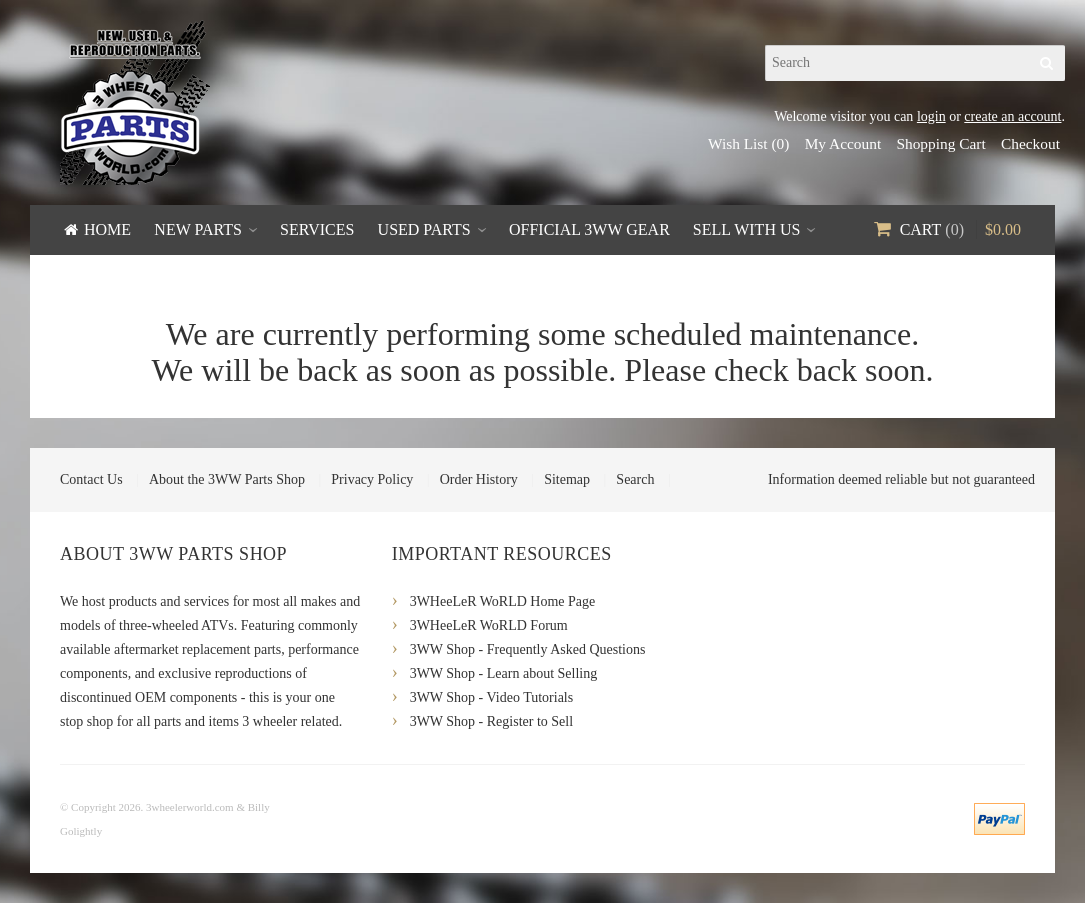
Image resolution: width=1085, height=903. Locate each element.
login (931, 116)
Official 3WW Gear (589, 229)
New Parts (198, 229)
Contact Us (91, 479)
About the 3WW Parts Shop (227, 479)
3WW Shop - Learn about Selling (504, 673)
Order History (479, 479)
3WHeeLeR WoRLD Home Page (503, 601)
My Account (843, 143)
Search (635, 479)
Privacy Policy (372, 479)
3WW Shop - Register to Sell (491, 721)
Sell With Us (747, 229)
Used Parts (424, 229)
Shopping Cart (940, 143)
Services (317, 229)
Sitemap (567, 479)
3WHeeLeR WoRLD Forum (489, 625)
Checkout (1030, 143)
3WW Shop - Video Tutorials (492, 697)
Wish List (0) (748, 143)
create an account (1012, 116)
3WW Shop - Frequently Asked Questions (528, 649)
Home (107, 229)
